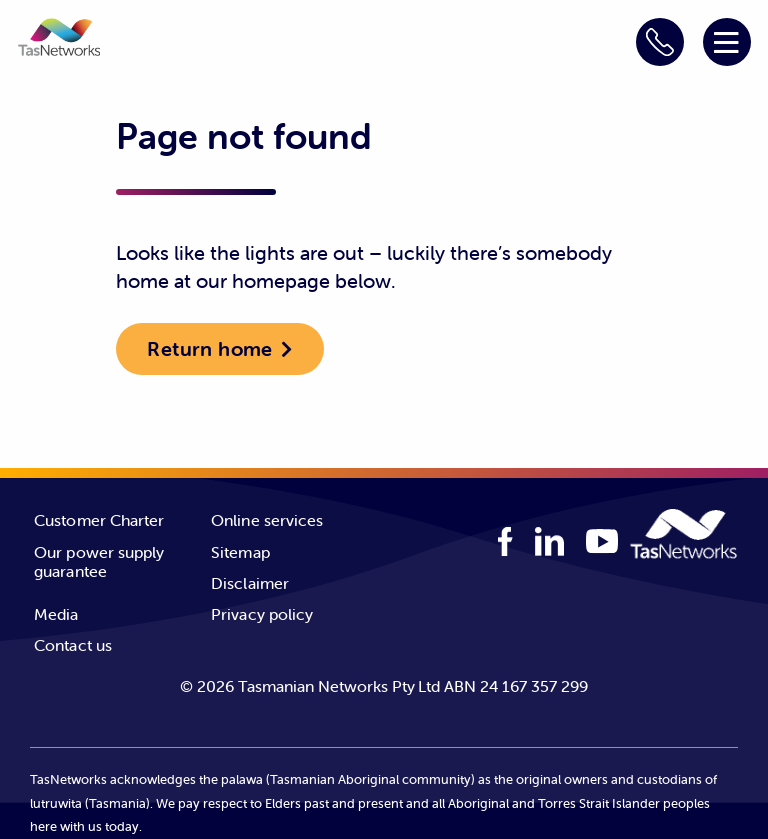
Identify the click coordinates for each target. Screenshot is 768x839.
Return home (209, 348)
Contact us (73, 645)
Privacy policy (262, 614)
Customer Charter (99, 520)
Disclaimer (250, 583)
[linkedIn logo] (550, 541)
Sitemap (240, 552)
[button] (59, 40)
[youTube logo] (602, 543)
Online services (267, 520)
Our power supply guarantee (99, 561)
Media (56, 614)
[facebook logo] (505, 541)
